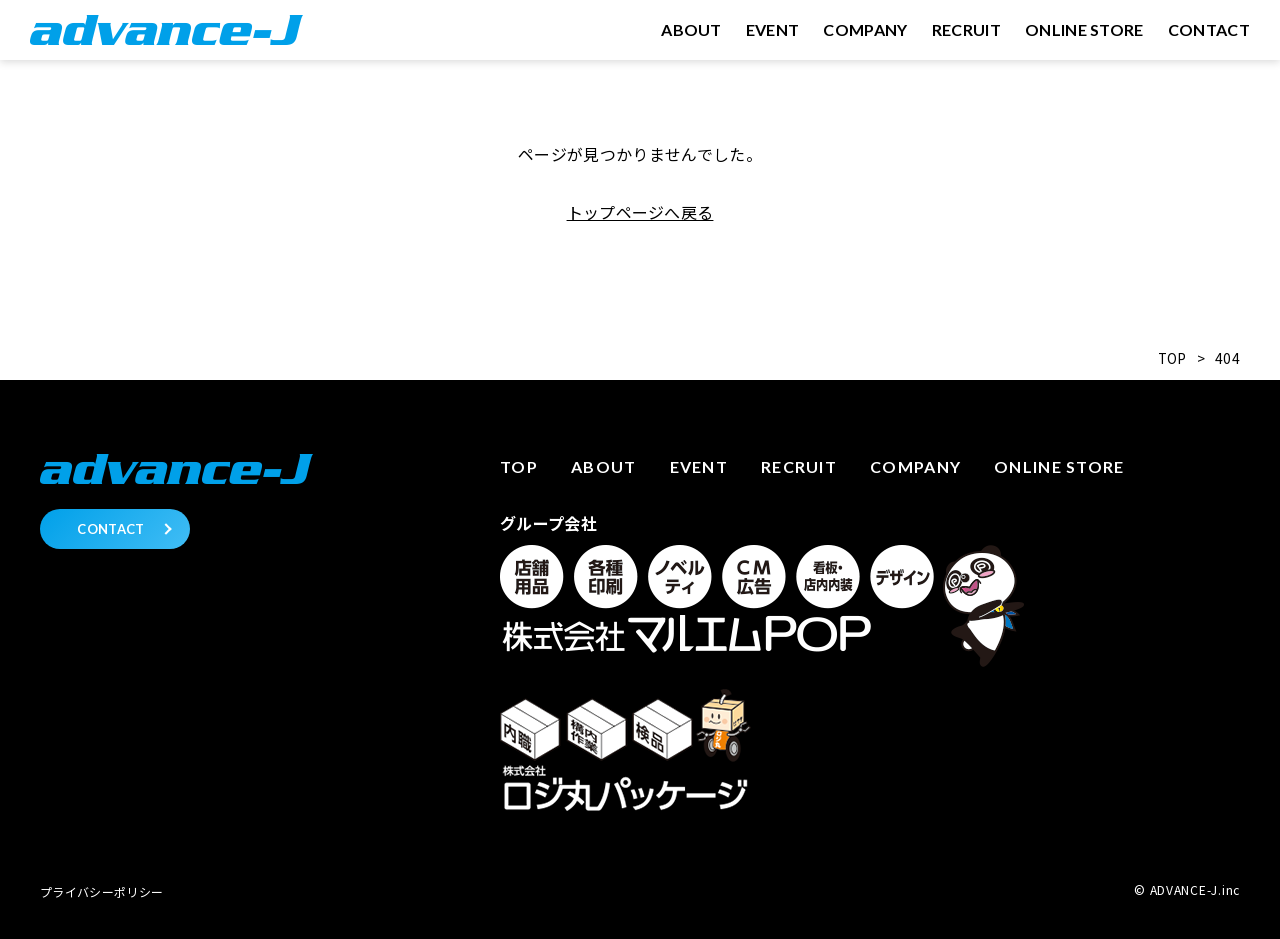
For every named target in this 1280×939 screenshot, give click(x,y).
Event (699, 466)
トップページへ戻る (640, 212)
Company (915, 466)
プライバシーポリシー (101, 891)
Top (519, 466)
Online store (1059, 466)
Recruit (799, 466)
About (603, 466)
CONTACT (110, 529)
